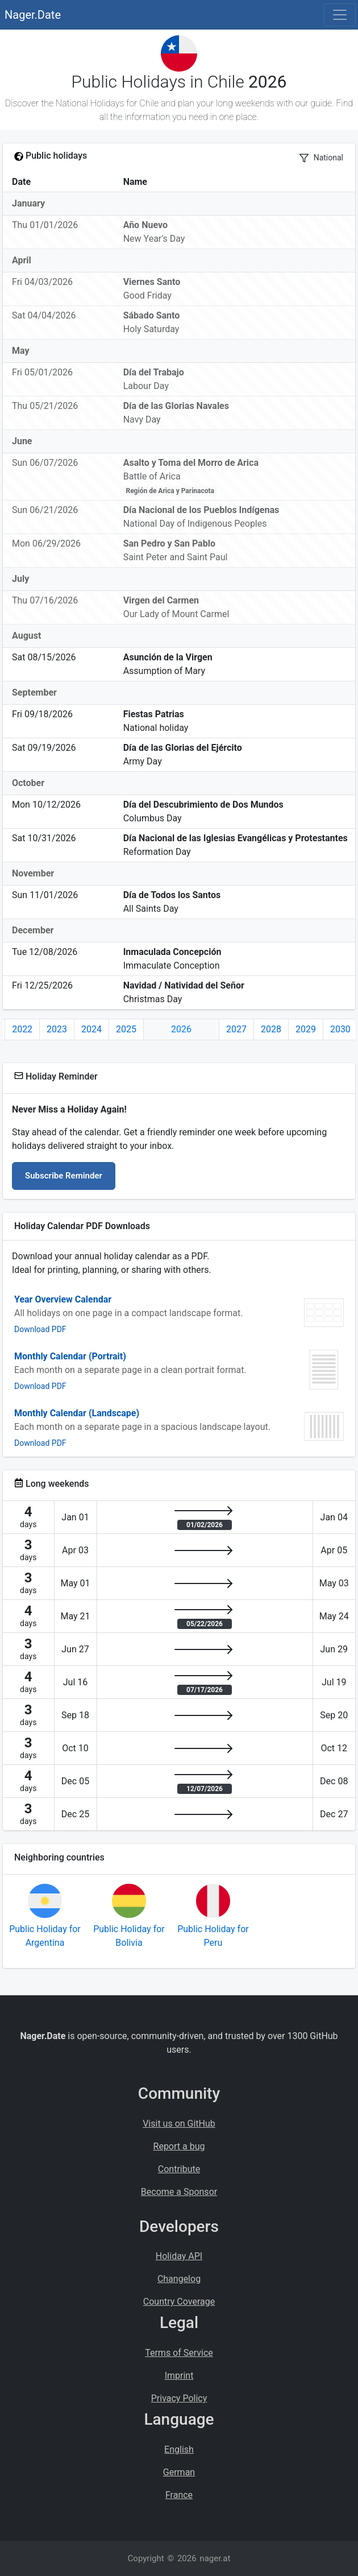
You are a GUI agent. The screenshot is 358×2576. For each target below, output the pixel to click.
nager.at (214, 2558)
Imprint (179, 2375)
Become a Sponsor (179, 2191)
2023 (57, 1029)
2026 (181, 1029)
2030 (340, 1029)
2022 (22, 1029)
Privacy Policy (179, 2398)
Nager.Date (33, 15)
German (179, 2472)
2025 (126, 1029)
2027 (236, 1029)
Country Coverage (179, 2301)
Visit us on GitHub (179, 2123)
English (179, 2449)
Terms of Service (179, 2352)
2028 (271, 1029)
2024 (91, 1029)
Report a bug (179, 2146)
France (179, 2495)
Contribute (179, 2169)
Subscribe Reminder (63, 1176)
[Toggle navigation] (340, 14)
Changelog (179, 2278)
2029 (305, 1029)
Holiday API (179, 2256)
